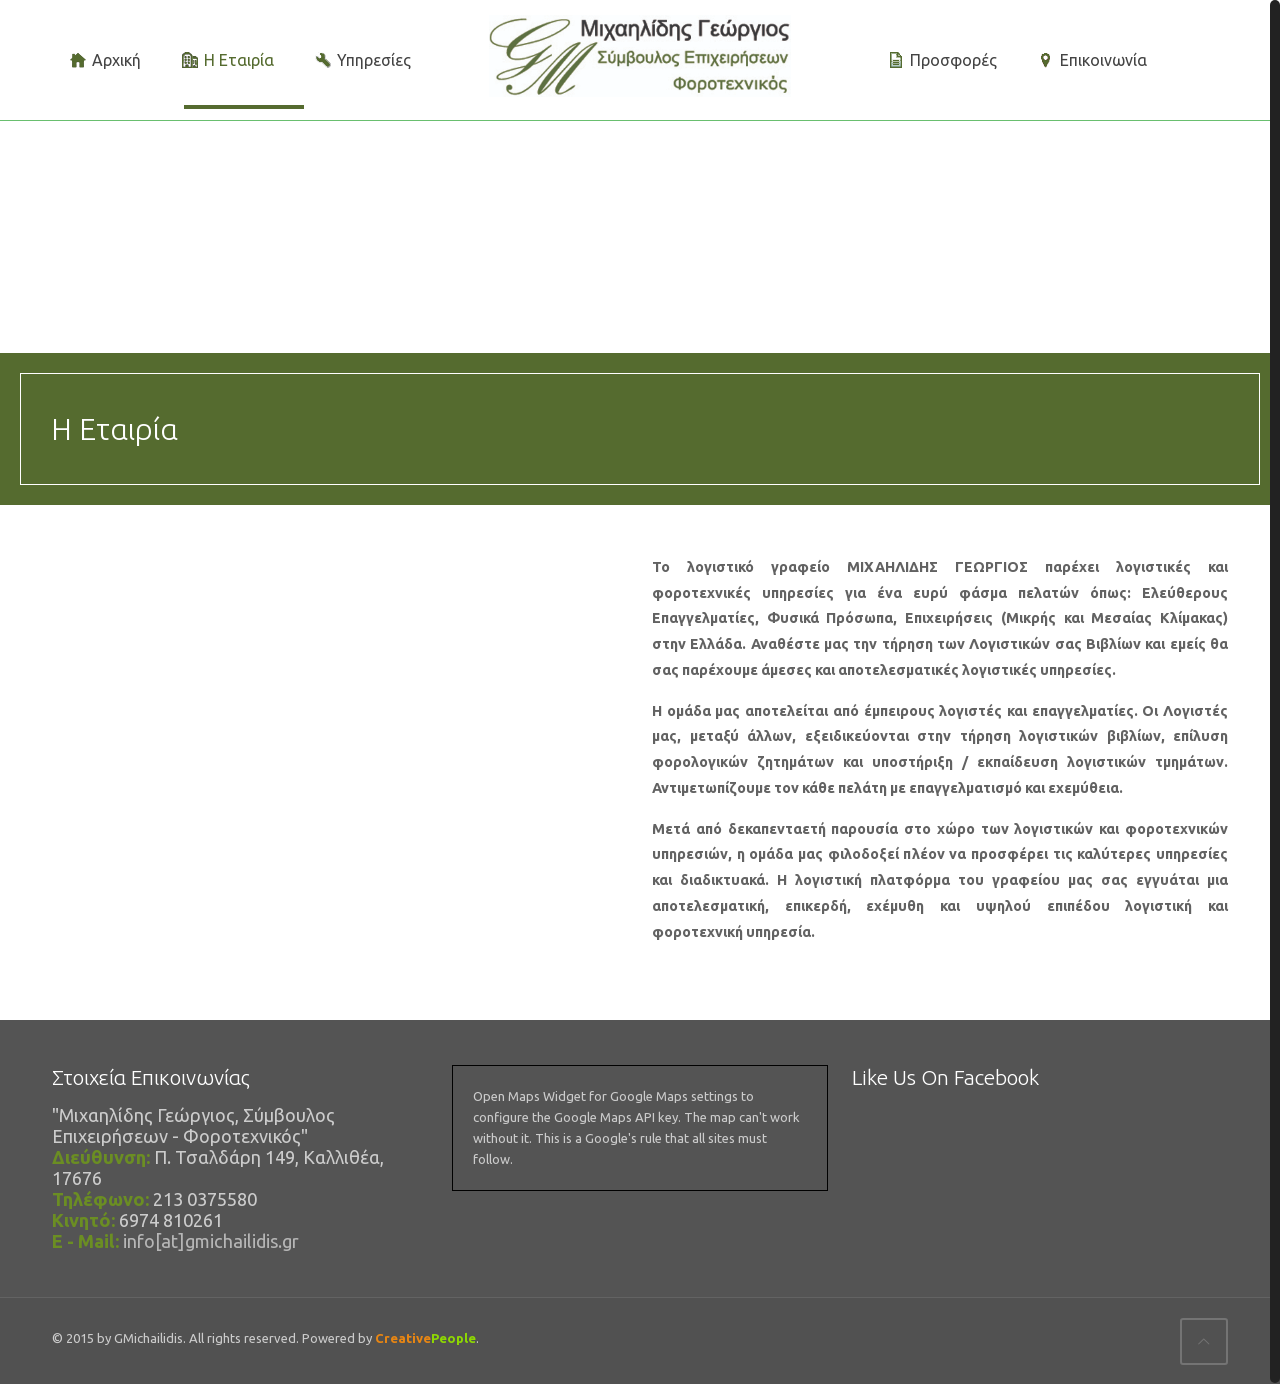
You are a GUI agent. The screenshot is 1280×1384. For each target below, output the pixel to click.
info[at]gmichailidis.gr (211, 1241)
